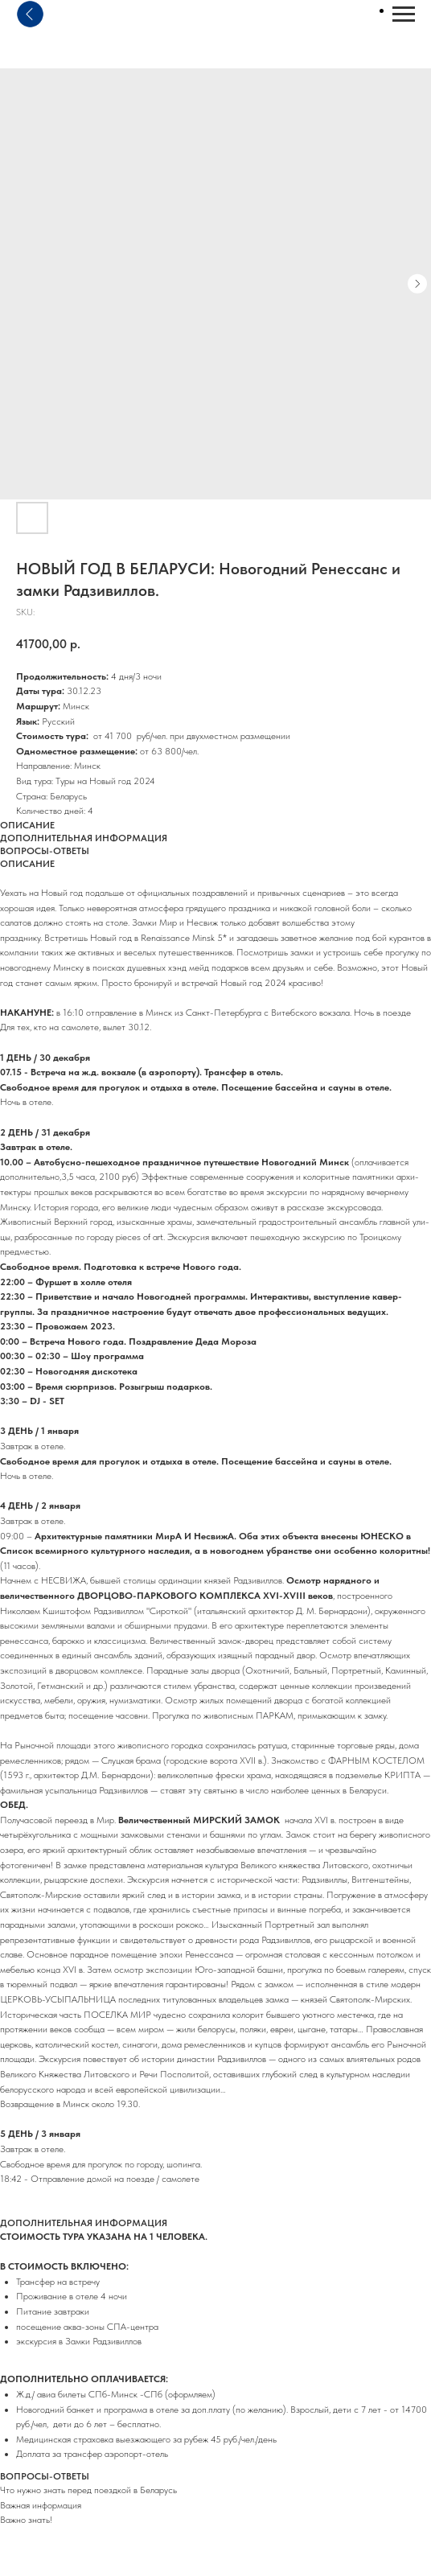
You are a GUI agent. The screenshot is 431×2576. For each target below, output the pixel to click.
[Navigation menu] (403, 14)
